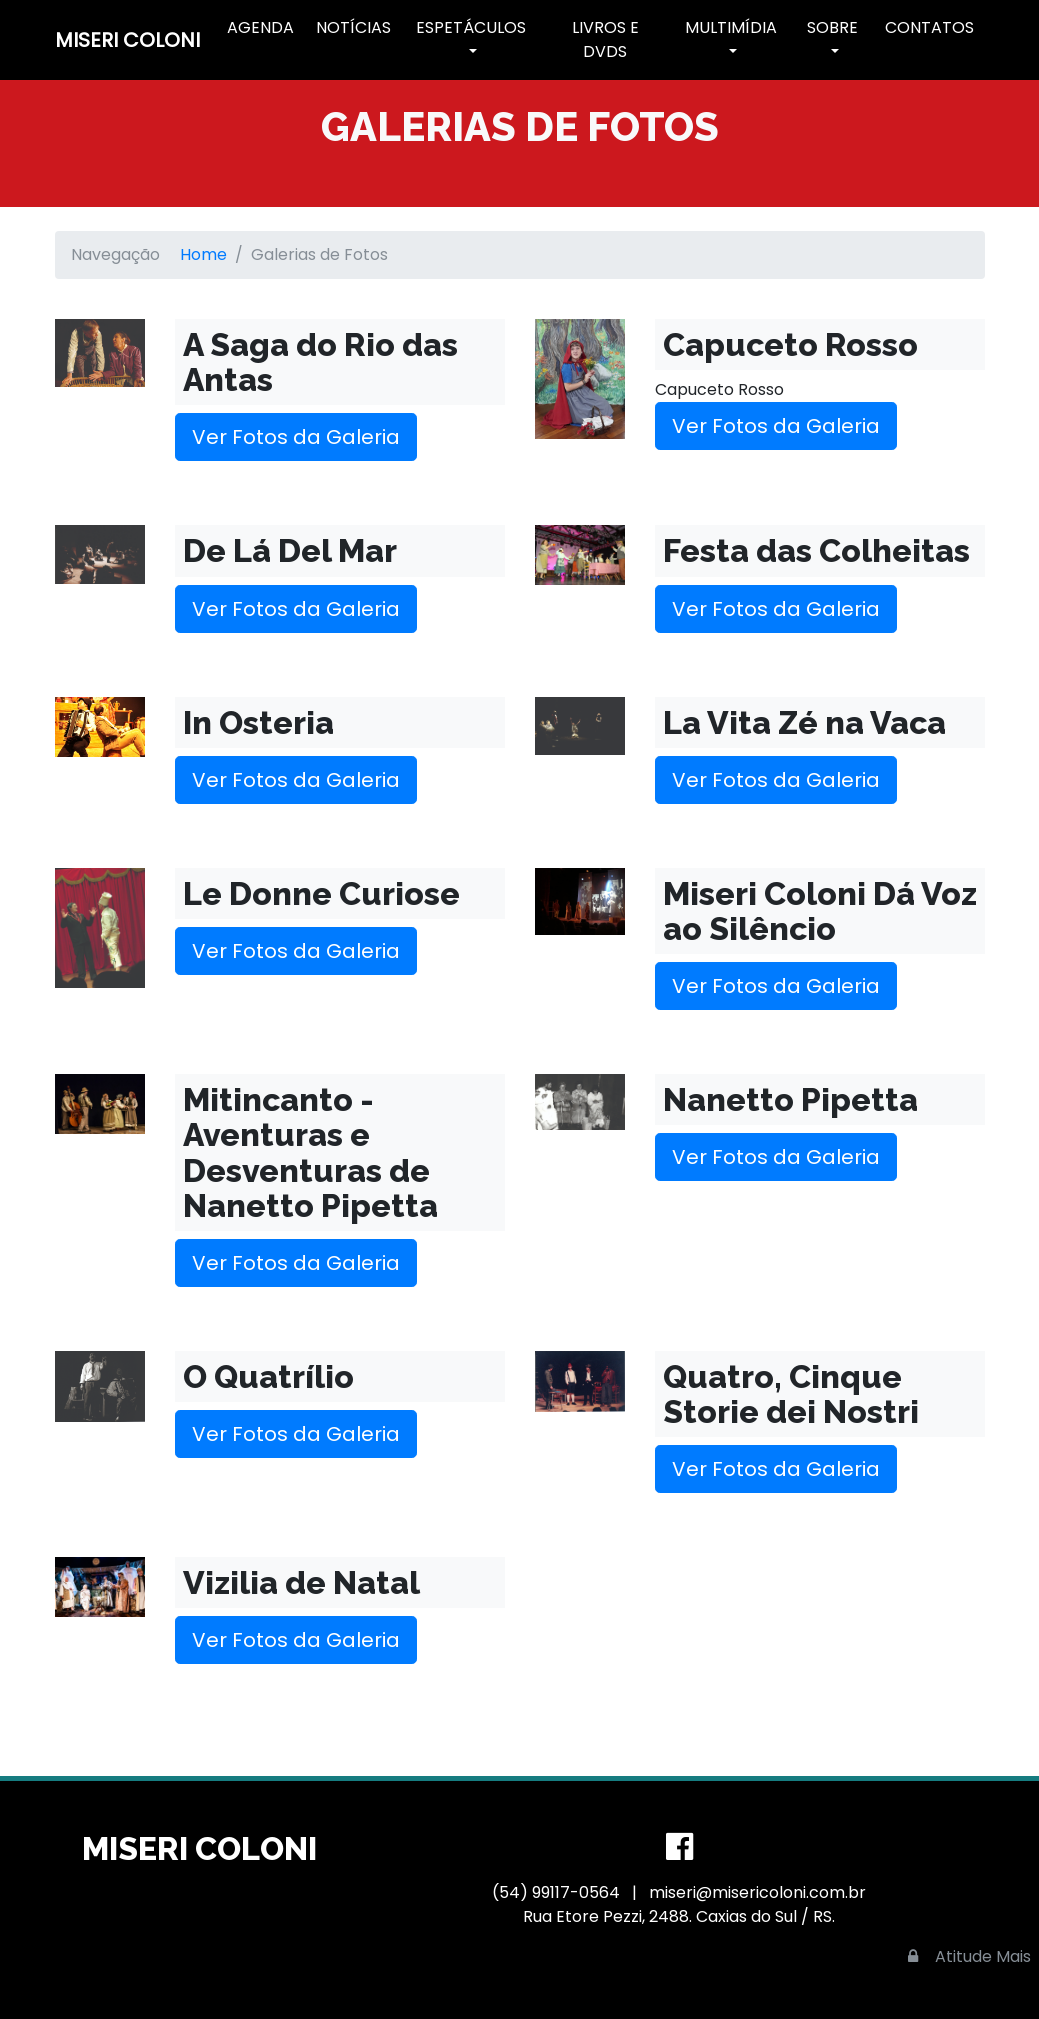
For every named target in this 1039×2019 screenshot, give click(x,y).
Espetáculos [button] (471, 27)
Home (203, 254)
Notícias (353, 27)
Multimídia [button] (731, 27)
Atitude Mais (983, 1956)
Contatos (929, 27)
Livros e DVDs (605, 39)
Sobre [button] (832, 27)
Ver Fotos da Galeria (296, 437)
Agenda (260, 27)
